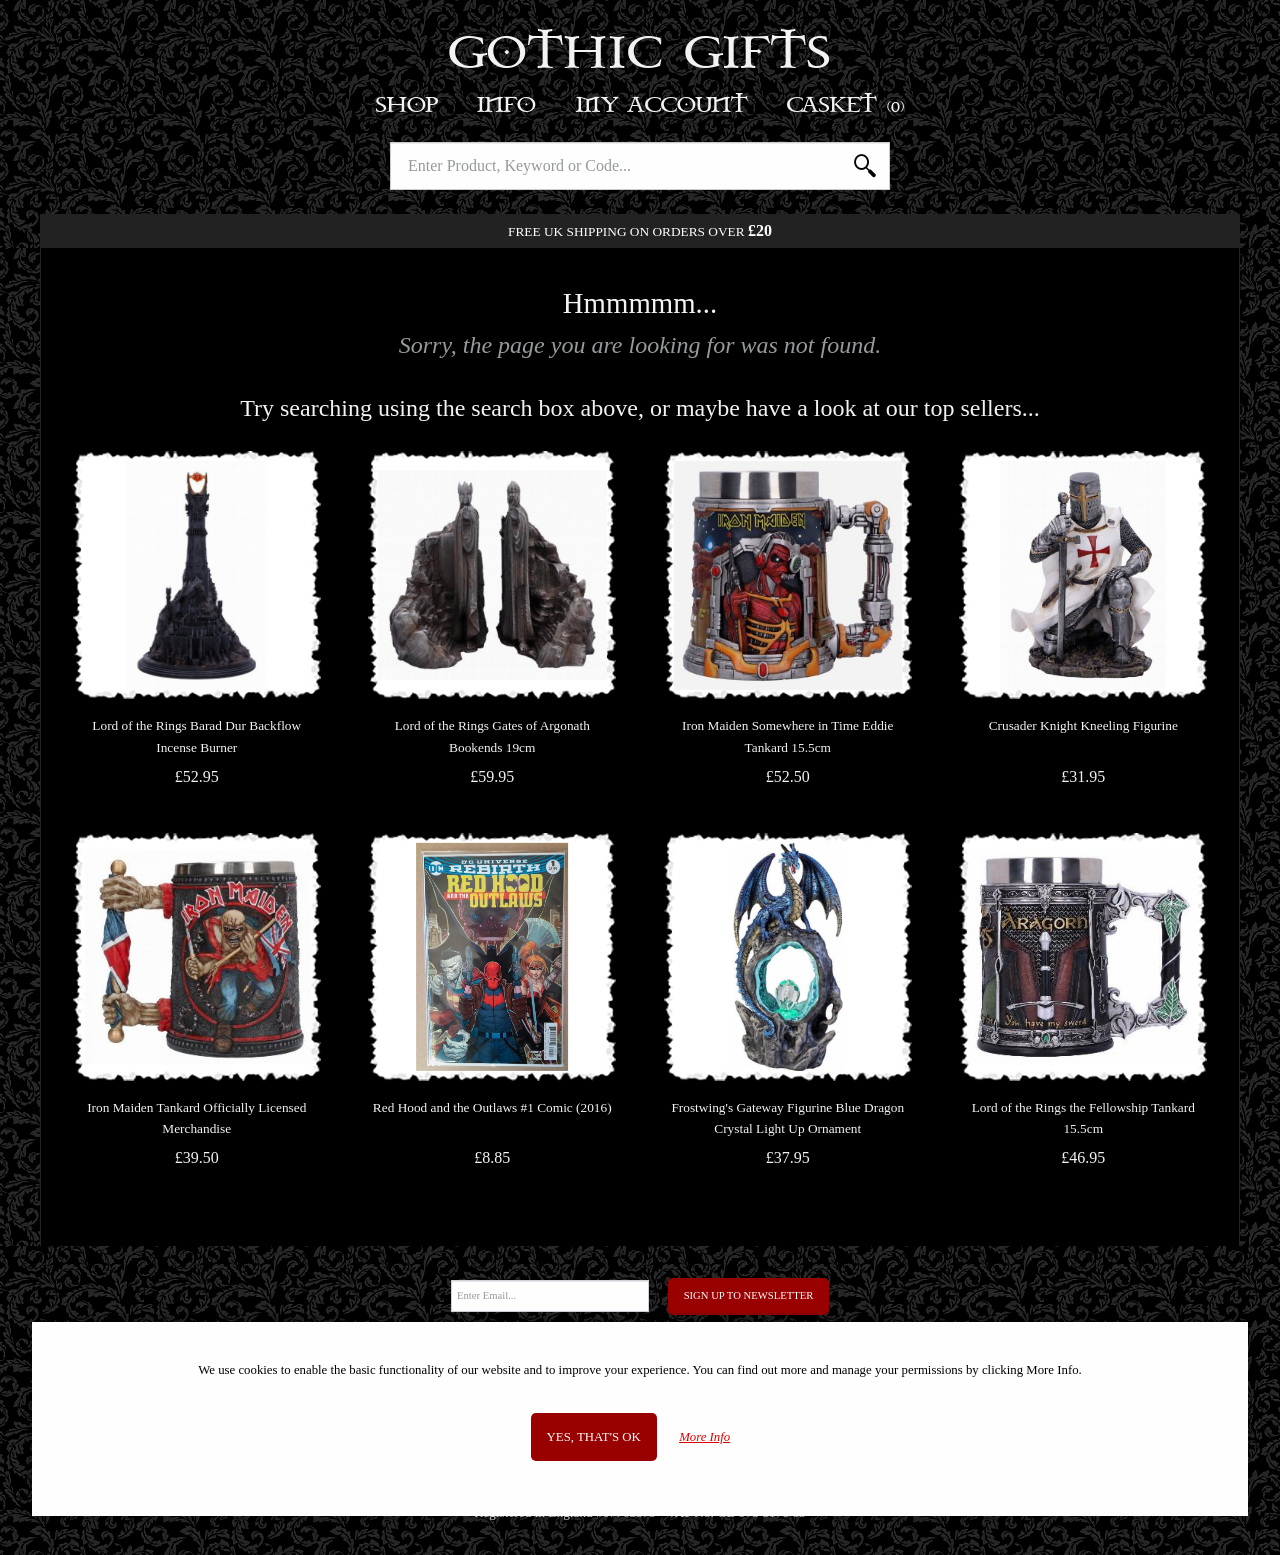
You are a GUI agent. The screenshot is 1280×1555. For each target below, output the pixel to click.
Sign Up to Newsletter (749, 1295)
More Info (704, 1437)
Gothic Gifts (640, 55)
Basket (846, 105)
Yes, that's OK (594, 1437)
